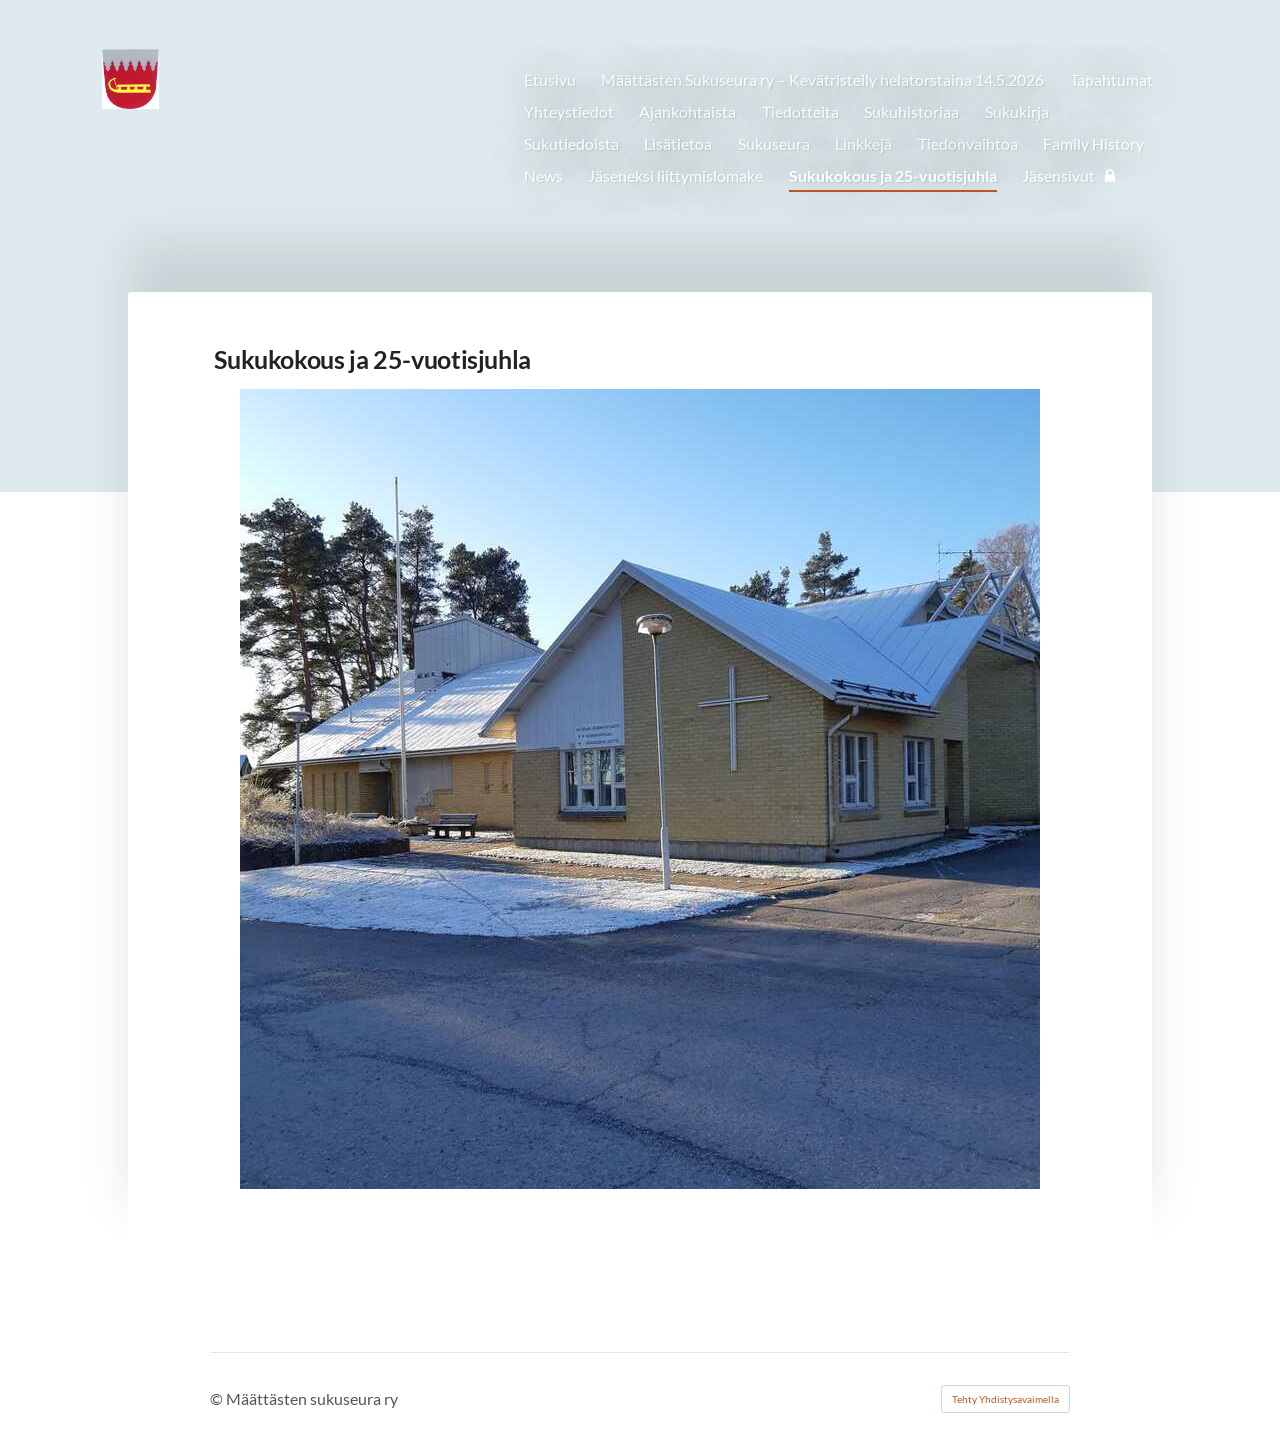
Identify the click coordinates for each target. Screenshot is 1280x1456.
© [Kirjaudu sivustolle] (218, 1398)
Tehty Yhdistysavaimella (1005, 1399)
